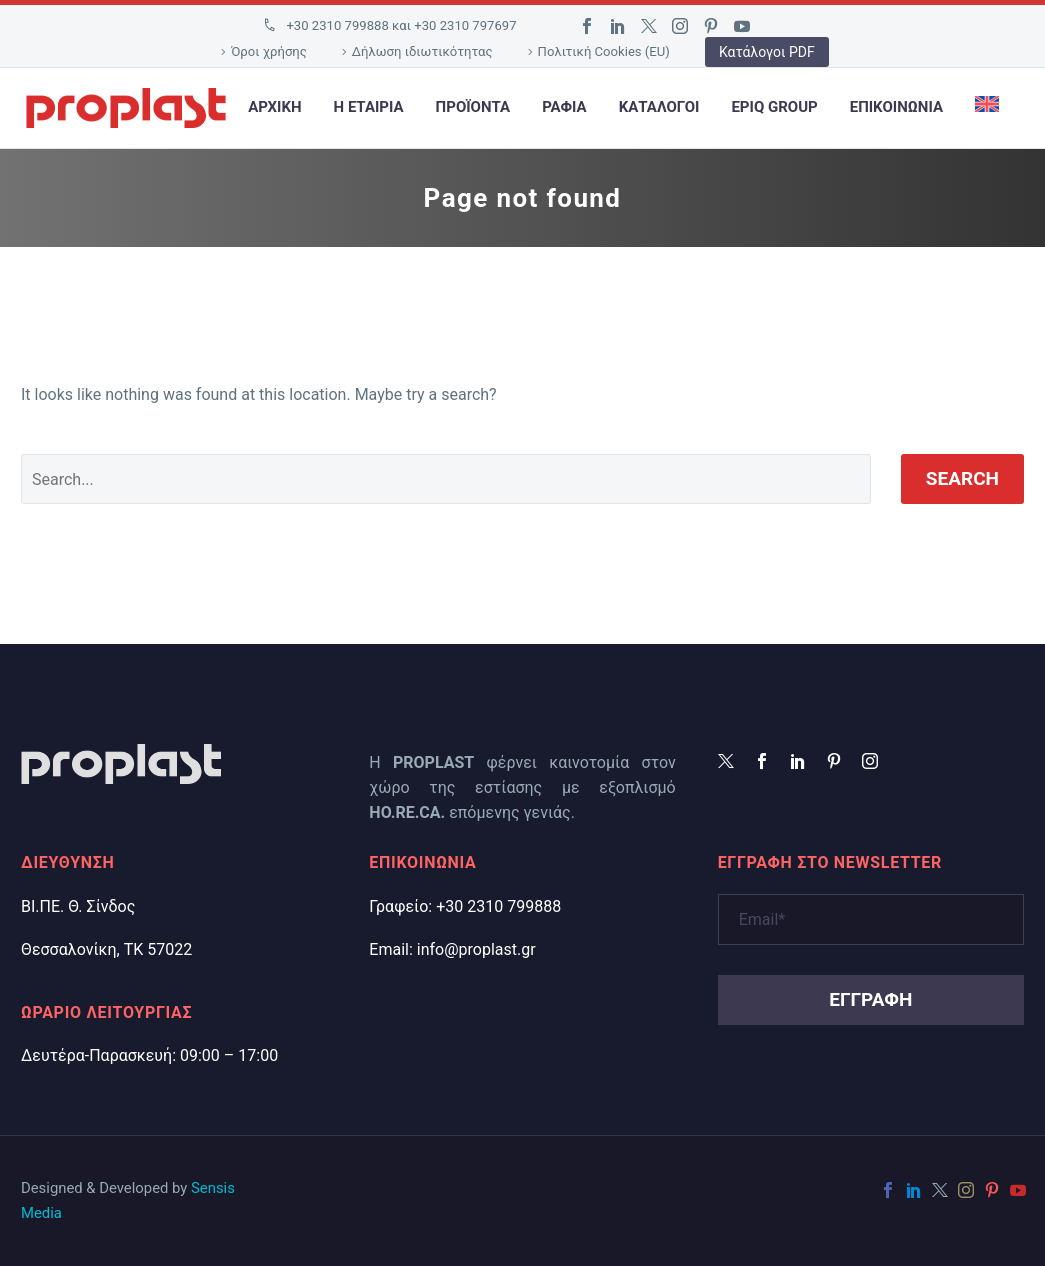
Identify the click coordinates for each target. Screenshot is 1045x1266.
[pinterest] (834, 761)
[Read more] (389, 26)
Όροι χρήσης (269, 51)
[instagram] (870, 761)
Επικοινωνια (896, 107)
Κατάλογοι (659, 107)
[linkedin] (798, 761)
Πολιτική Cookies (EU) (604, 51)
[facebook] (762, 761)
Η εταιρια (369, 107)
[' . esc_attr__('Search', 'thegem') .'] (446, 479)
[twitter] (726, 761)
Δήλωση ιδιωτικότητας (422, 51)
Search (962, 478)
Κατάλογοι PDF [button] (767, 52)
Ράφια (564, 107)
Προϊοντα (473, 107)
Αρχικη (274, 107)
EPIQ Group (774, 107)
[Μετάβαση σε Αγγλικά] (987, 107)
